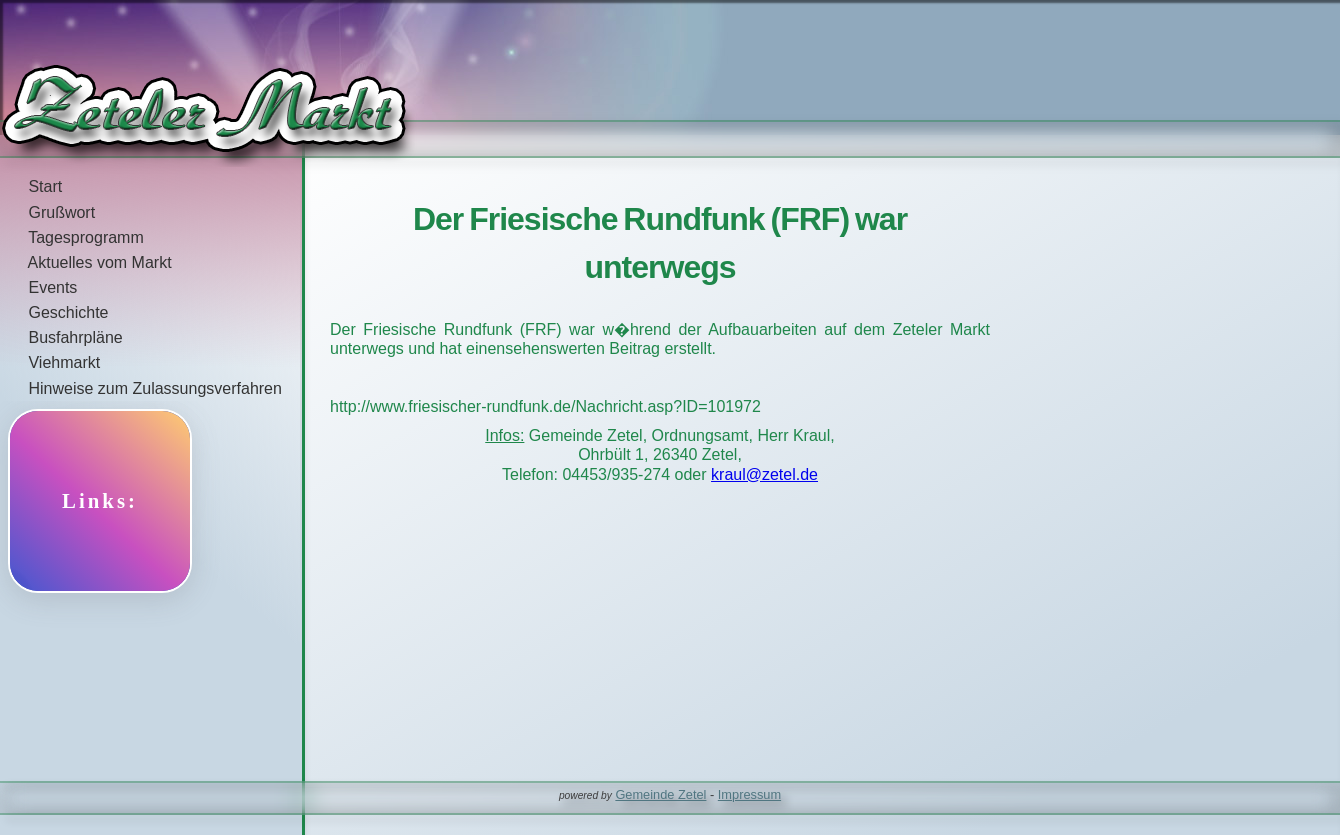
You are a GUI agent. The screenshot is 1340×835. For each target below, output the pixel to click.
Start (31, 186)
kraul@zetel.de (764, 474)
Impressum (749, 794)
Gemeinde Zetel (660, 794)
